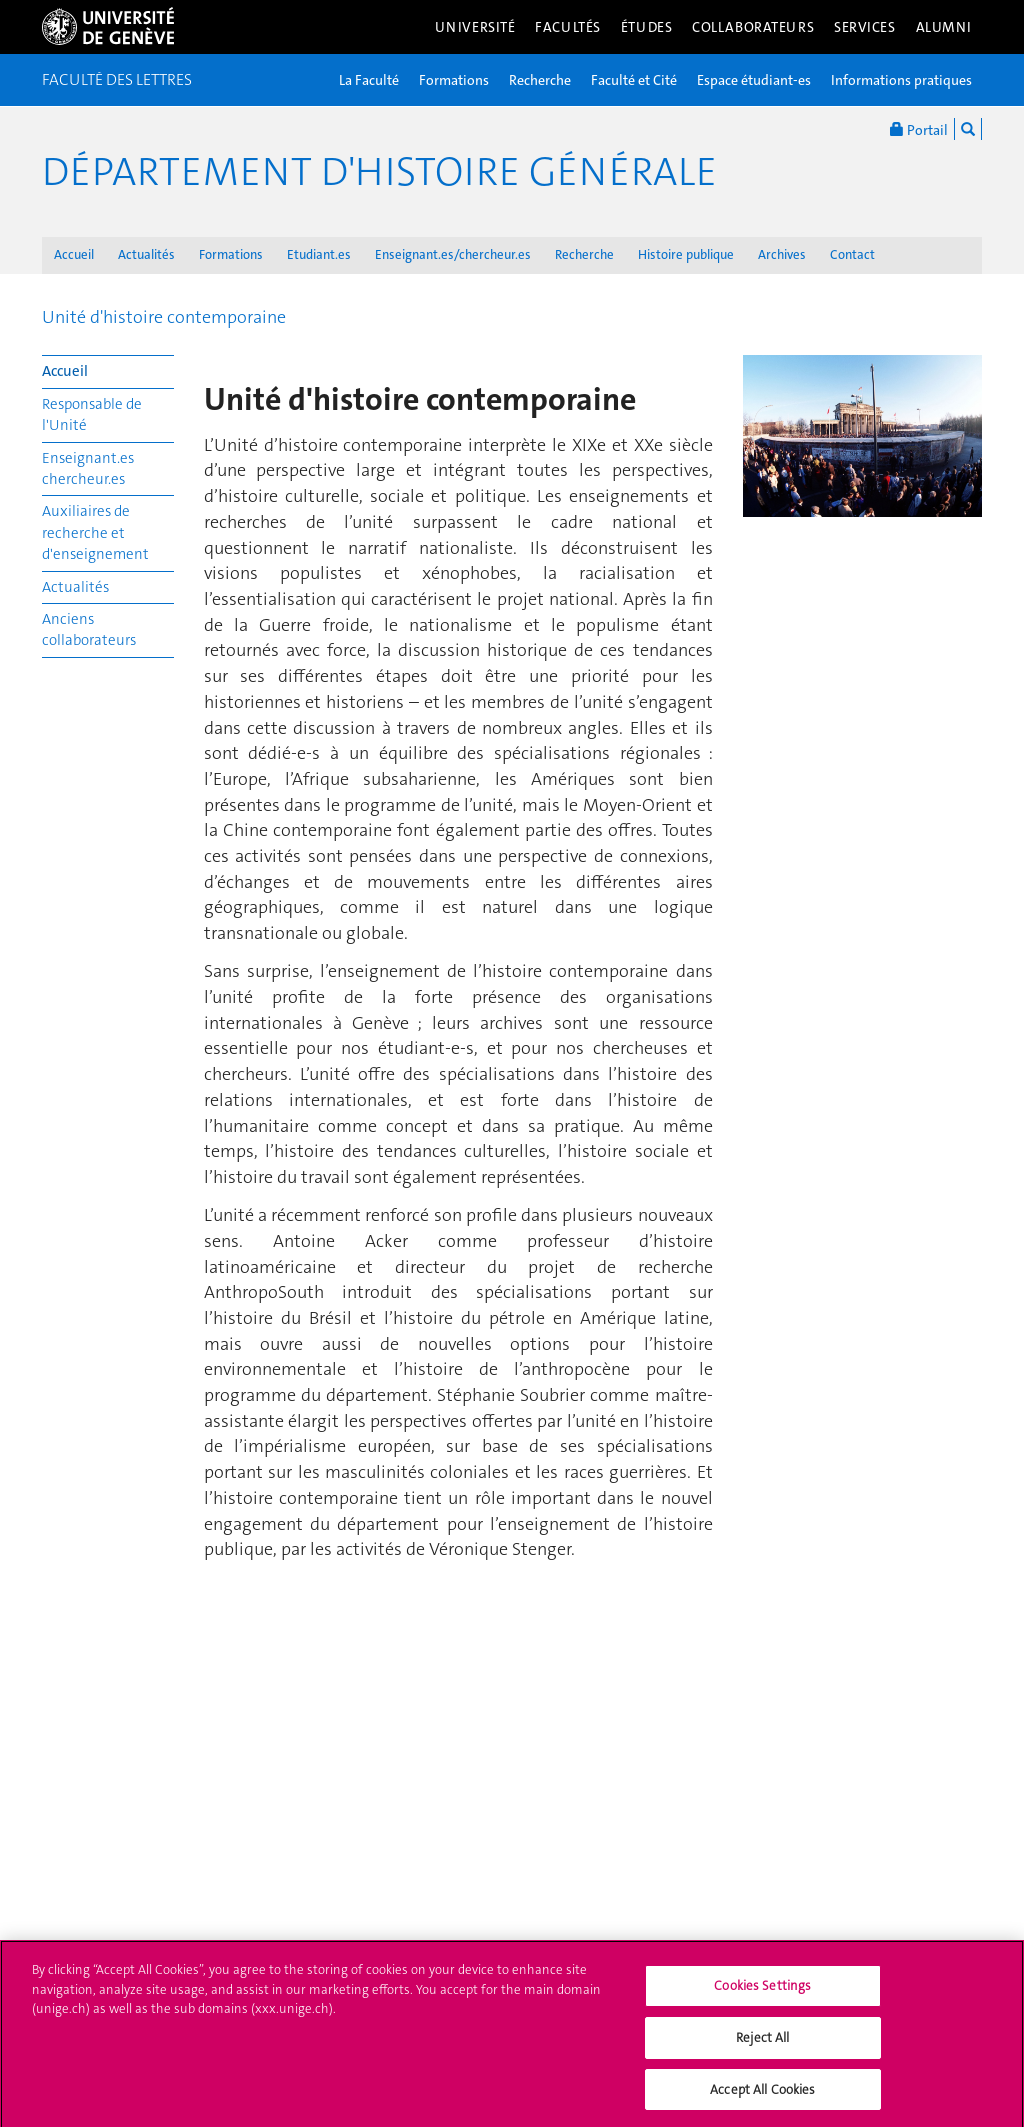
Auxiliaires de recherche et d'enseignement (95, 532)
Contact (852, 254)
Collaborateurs (753, 27)
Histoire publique (686, 254)
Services (865, 27)
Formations (454, 80)
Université (475, 27)
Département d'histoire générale (379, 172)
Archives (782, 254)
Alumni (944, 27)
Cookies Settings (762, 1993)
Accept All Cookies (762, 2096)
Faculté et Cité (634, 80)
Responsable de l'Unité (92, 414)
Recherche (540, 80)
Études (646, 27)
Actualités (146, 254)
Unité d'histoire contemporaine (164, 317)
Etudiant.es (319, 254)
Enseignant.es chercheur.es (88, 468)
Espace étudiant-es (754, 80)
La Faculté (369, 80)
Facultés (568, 27)
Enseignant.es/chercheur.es (453, 254)
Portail (919, 129)
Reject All (762, 2044)
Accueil (74, 254)
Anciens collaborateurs (89, 629)
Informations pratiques (901, 80)
